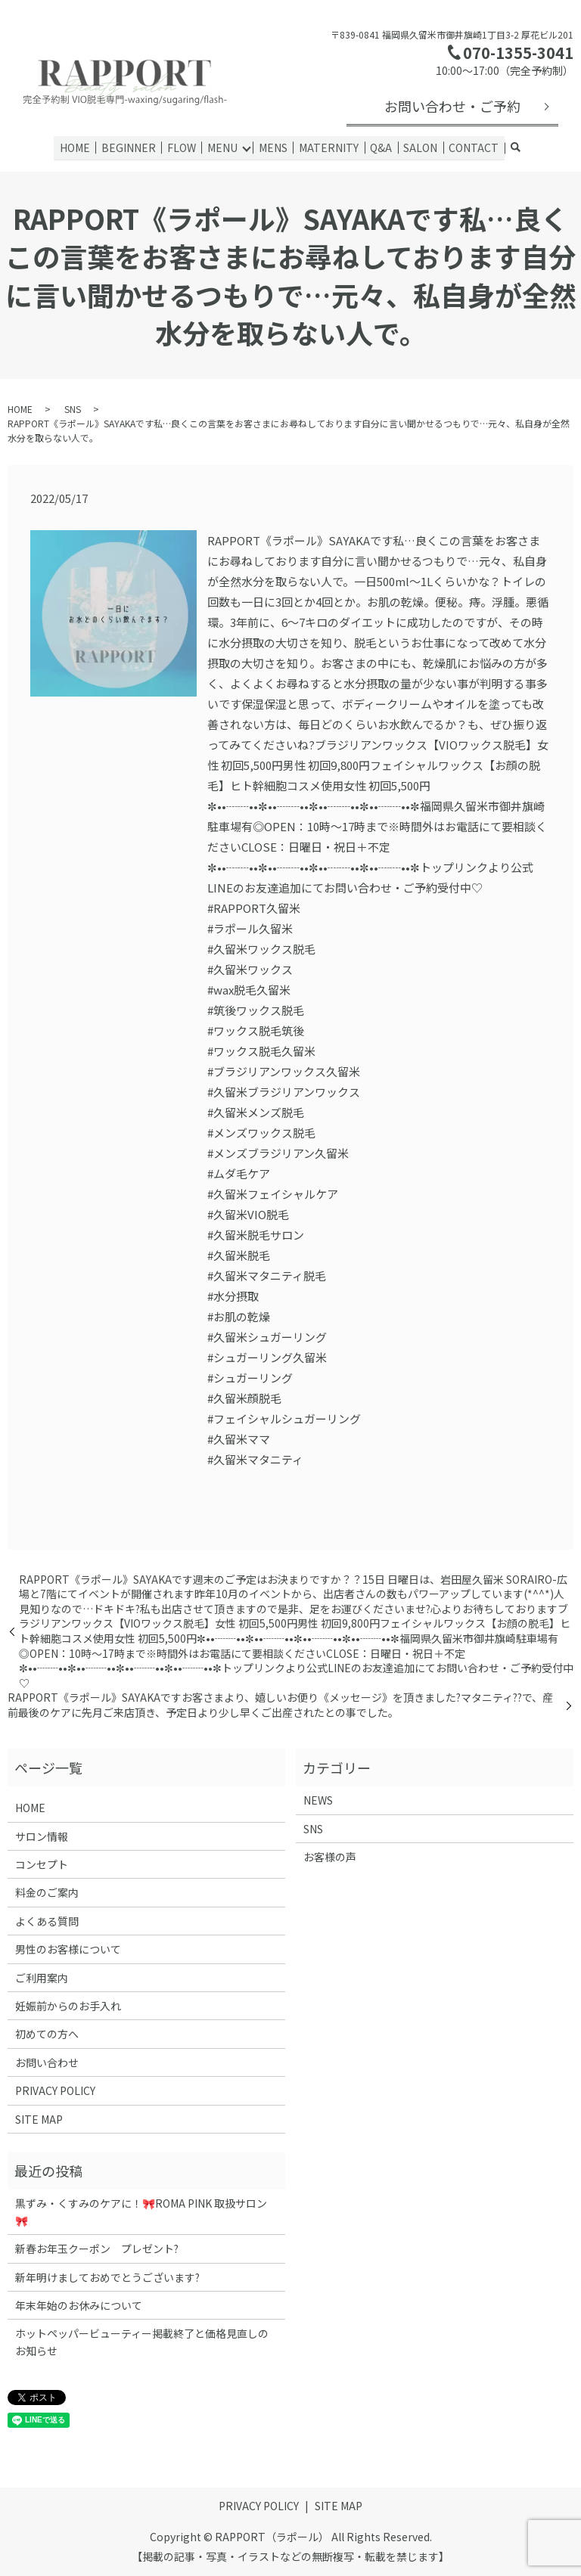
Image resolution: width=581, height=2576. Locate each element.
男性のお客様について (68, 1949)
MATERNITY (329, 146)
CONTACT (471, 146)
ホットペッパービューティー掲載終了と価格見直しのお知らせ (142, 2341)
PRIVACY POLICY (55, 2090)
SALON (419, 146)
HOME (78, 146)
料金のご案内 (47, 1892)
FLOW (183, 146)
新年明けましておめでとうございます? (107, 2276)
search (513, 148)
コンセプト (41, 1864)
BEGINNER (131, 146)
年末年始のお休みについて (78, 2304)
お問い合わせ (47, 2061)
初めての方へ (47, 2033)
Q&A (380, 146)
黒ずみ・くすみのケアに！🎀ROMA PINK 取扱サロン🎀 (141, 2211)
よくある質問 (47, 1920)
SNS (72, 408)
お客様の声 (329, 1856)
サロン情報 (41, 1835)
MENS (273, 146)
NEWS (318, 1800)
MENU (223, 146)
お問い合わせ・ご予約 (452, 106)
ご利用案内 (41, 1977)
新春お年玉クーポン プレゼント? (97, 2248)
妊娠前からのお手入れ (68, 2005)
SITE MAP (39, 2118)
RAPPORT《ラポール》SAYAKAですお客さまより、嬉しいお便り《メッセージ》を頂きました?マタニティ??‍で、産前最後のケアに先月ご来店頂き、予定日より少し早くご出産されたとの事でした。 (280, 1705)
